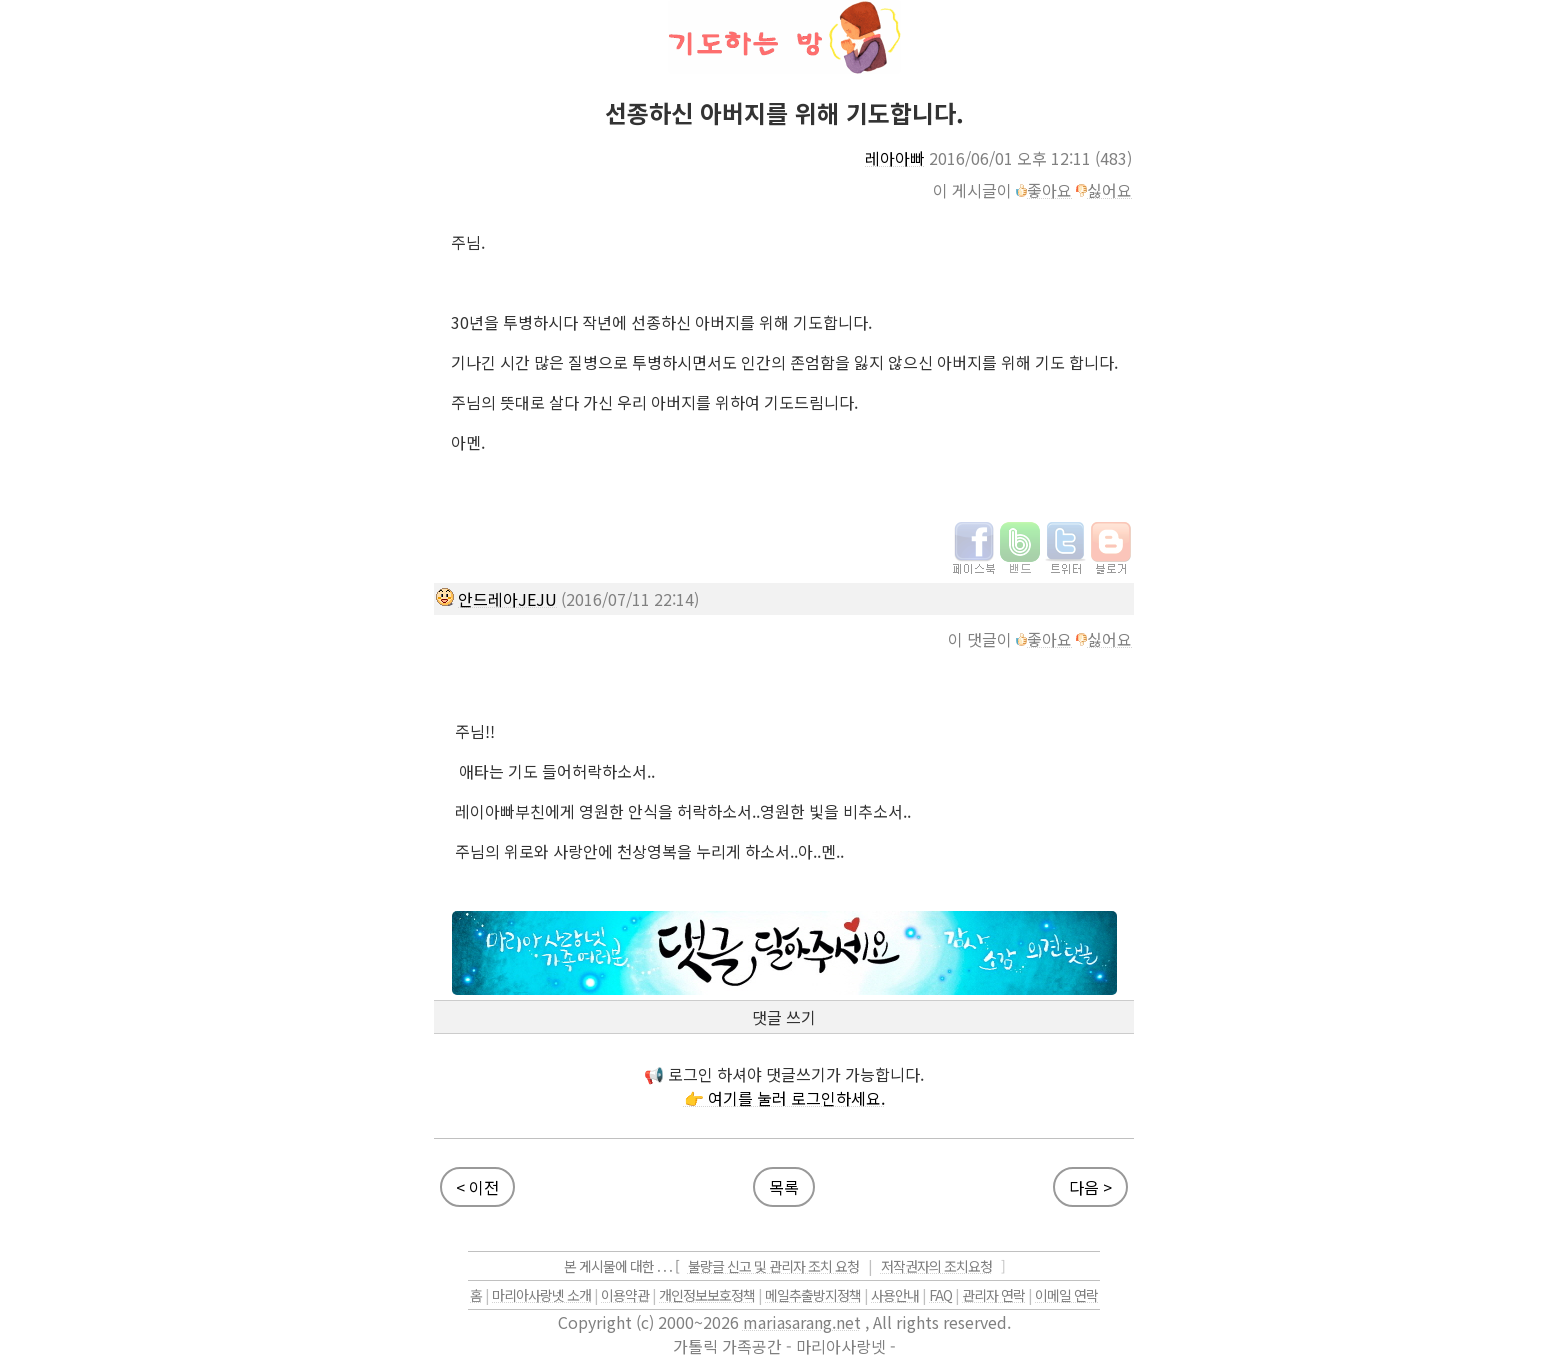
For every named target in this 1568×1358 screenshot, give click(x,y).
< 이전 (477, 1187)
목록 (784, 1187)
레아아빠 (895, 158)
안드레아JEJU (507, 599)
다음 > (1090, 1187)
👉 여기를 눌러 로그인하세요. (784, 1098)
